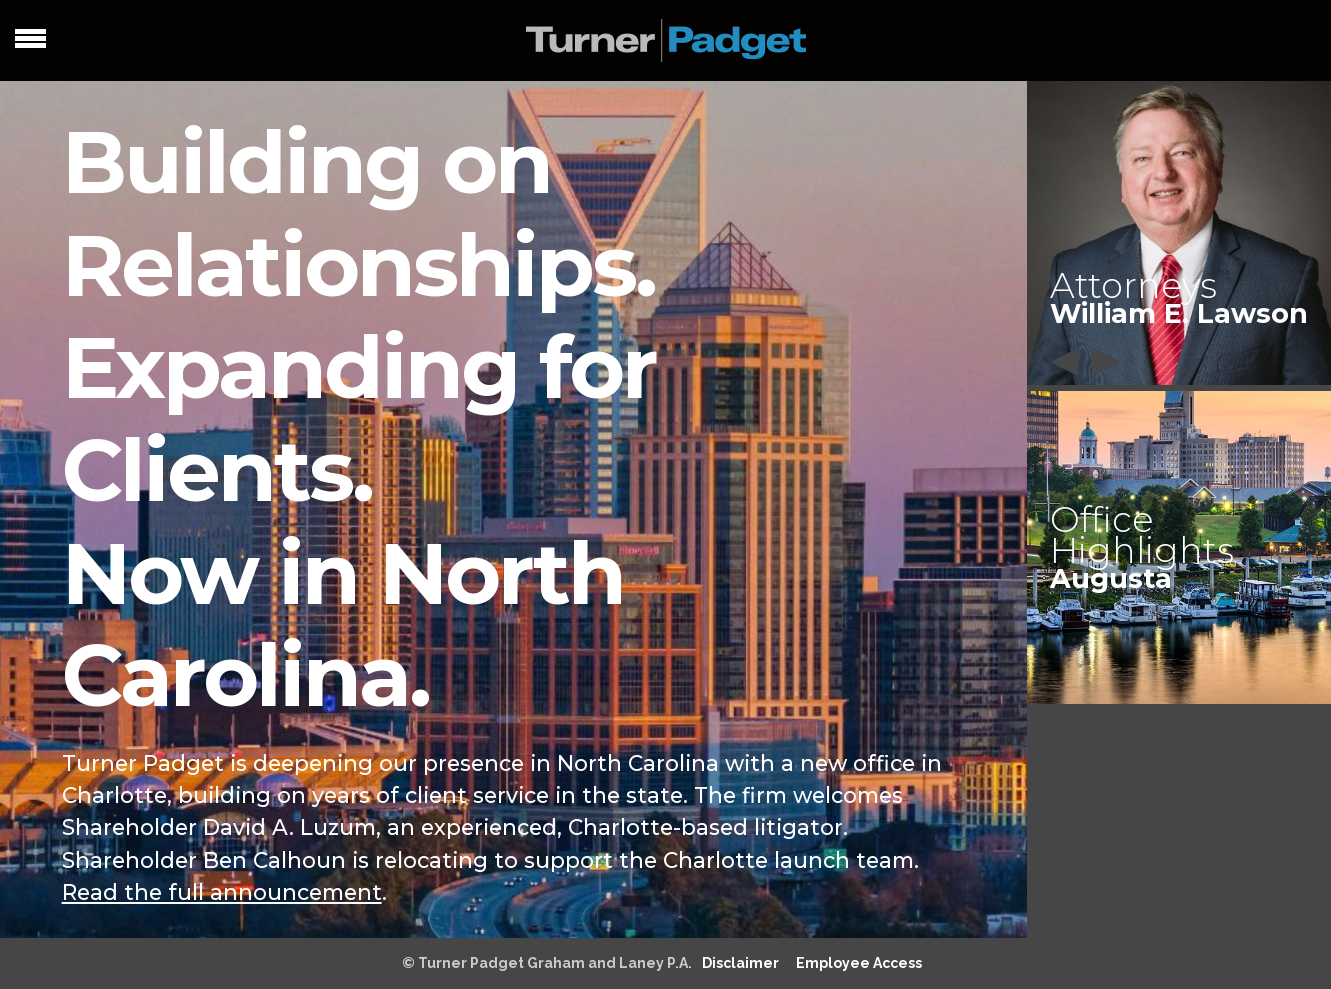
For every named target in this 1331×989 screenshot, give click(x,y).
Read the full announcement (222, 892)
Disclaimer (740, 963)
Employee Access (859, 963)
